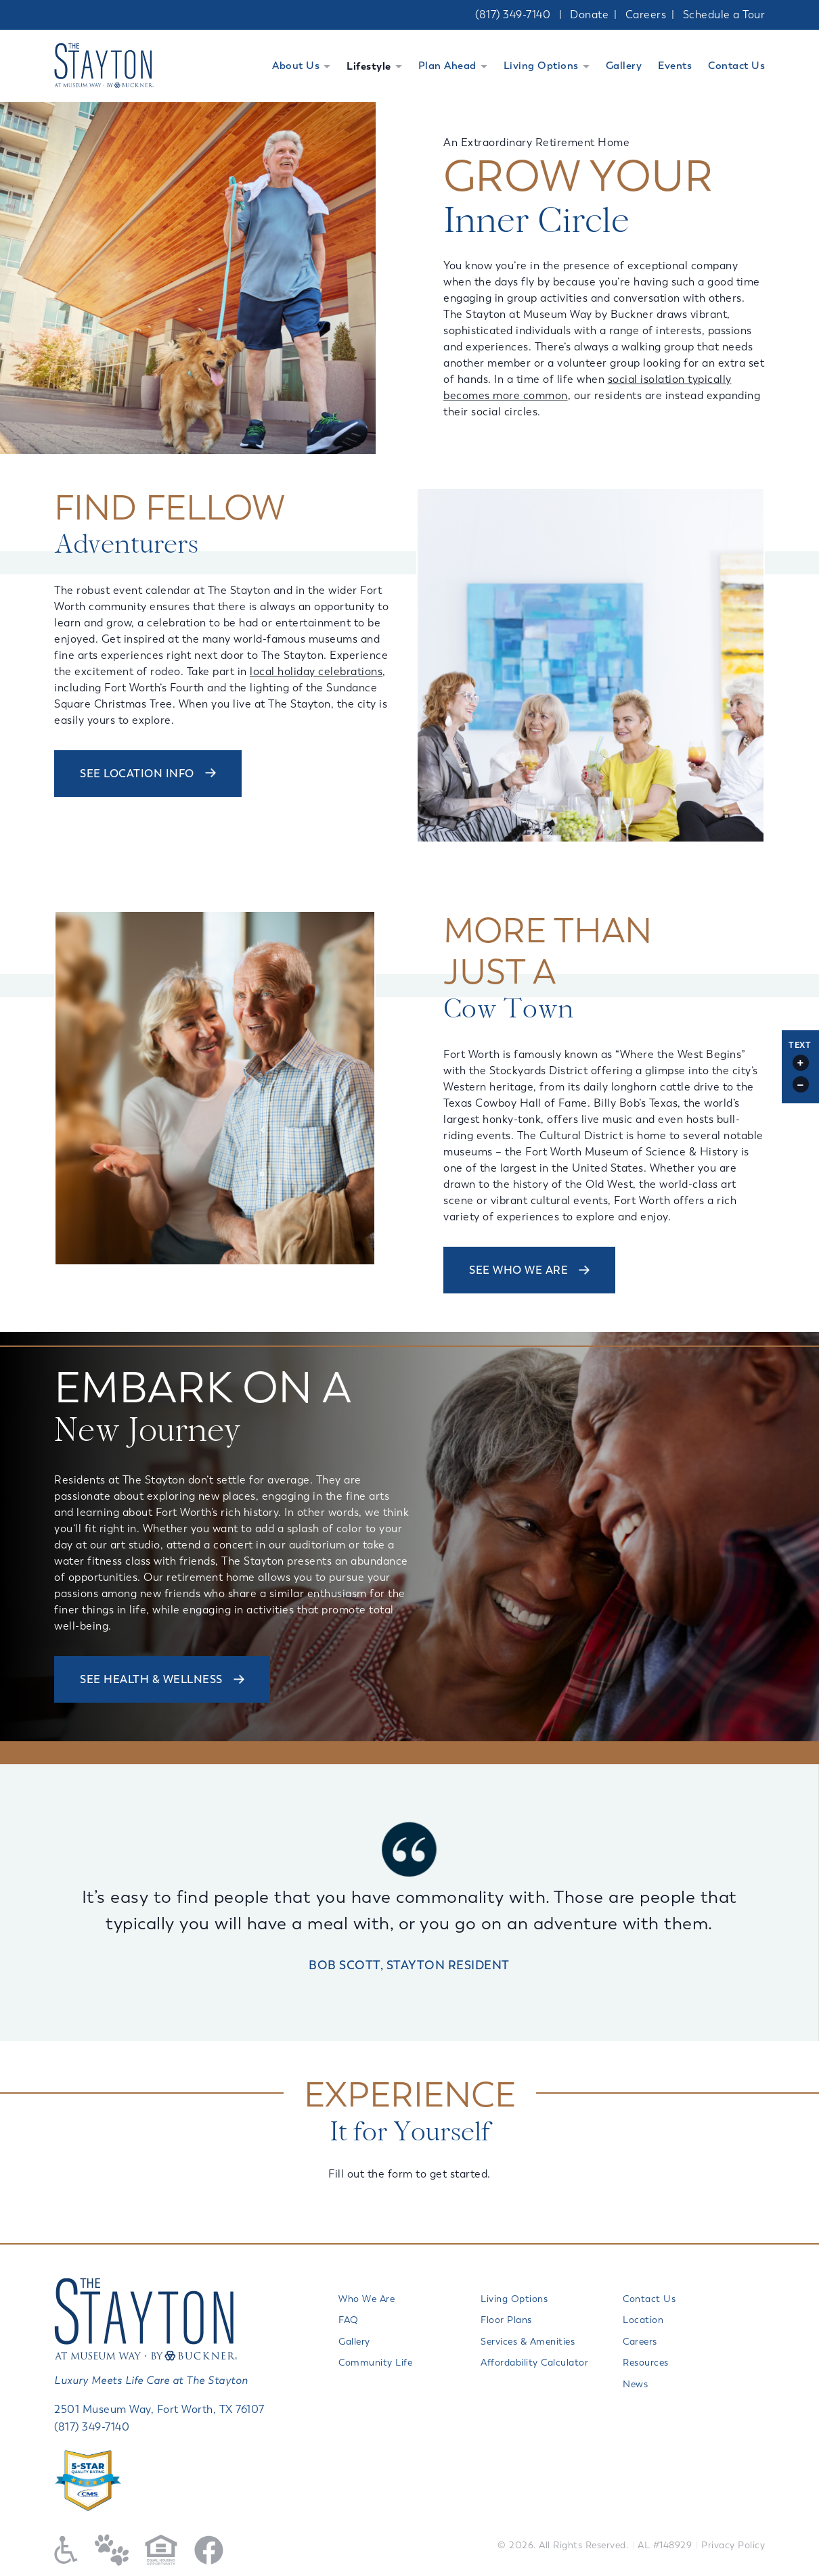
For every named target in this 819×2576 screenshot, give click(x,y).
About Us (295, 66)
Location (643, 2320)
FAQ (348, 2320)
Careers (646, 14)
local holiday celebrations (316, 671)
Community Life (375, 2362)
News (635, 2384)
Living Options (541, 66)
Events (675, 66)
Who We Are (366, 2299)
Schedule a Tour (724, 14)
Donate (589, 14)
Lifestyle (369, 66)
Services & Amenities (528, 2341)
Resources (646, 2362)
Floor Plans (506, 2320)
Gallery (624, 66)
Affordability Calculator (534, 2362)
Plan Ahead (447, 66)
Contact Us (736, 66)
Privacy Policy (733, 2545)
